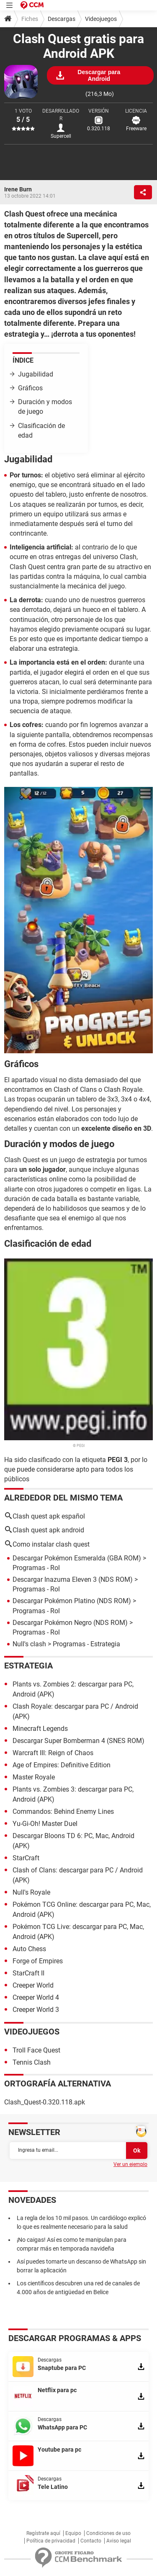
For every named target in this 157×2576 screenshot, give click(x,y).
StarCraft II (28, 1973)
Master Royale (34, 1777)
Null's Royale (31, 1892)
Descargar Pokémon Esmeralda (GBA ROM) (77, 1558)
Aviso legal (118, 2541)
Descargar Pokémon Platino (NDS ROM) (72, 1601)
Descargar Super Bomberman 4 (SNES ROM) (78, 1741)
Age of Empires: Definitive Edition (62, 1765)
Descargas (61, 18)
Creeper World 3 (36, 2010)
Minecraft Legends (40, 1729)
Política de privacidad (50, 2541)
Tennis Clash (32, 2062)
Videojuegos (101, 18)
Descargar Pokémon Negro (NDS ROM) (70, 1623)
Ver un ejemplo (130, 2164)
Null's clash (29, 1644)
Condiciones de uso (108, 2533)
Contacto (90, 2541)
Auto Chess (29, 1949)
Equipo (73, 2533)
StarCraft (26, 1858)
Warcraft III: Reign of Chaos (53, 1753)
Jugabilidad (35, 374)
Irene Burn (18, 189)
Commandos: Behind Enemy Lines (63, 1811)
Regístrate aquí (43, 2533)
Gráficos (30, 388)
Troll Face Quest (36, 2050)
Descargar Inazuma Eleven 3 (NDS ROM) (73, 1579)
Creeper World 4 (36, 1997)
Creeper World (33, 1985)
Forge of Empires (38, 1961)
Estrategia (28, 1666)
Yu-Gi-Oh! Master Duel (45, 1824)
